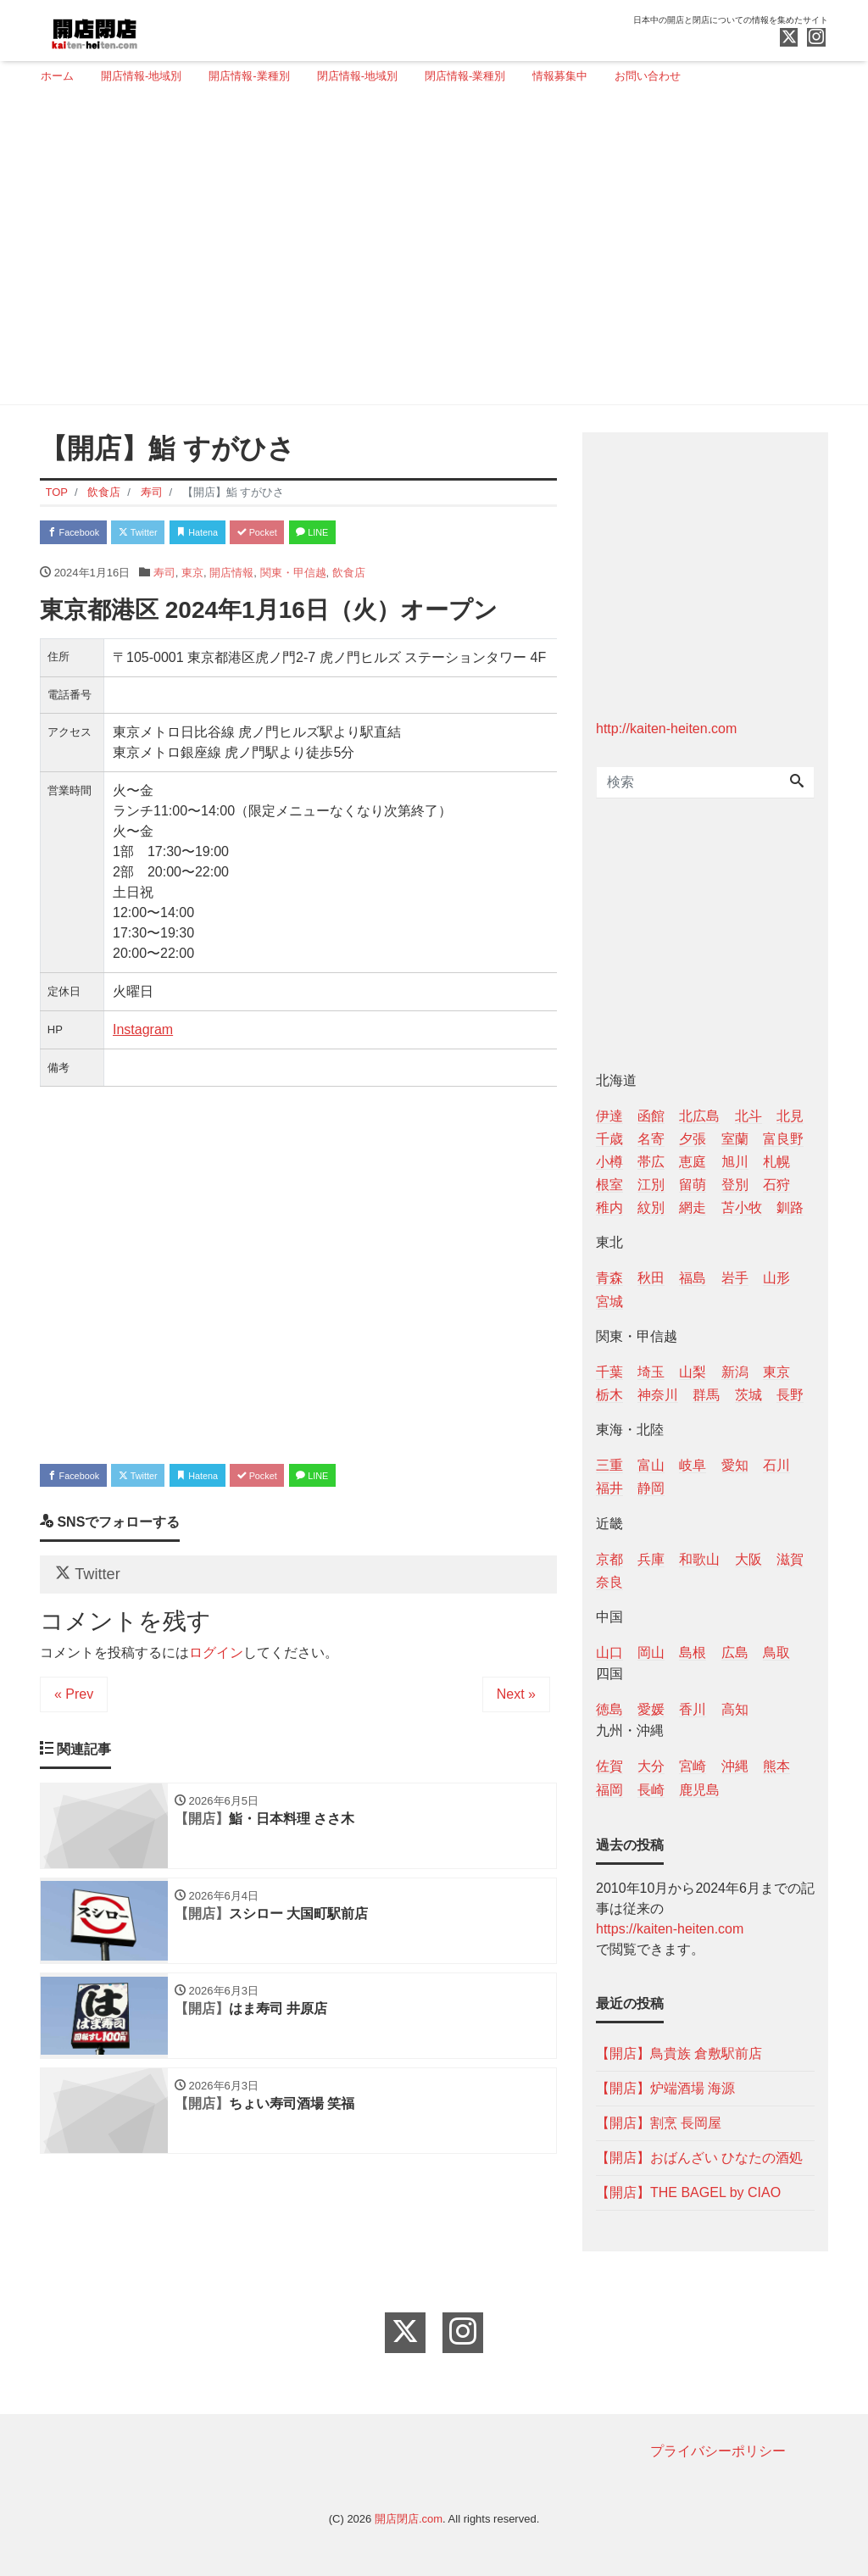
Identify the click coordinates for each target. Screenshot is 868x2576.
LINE (387, 534)
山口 (609, 1652)
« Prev (73, 1717)
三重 (609, 1465)
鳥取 (776, 1652)
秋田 (651, 1278)
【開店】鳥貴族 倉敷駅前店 (679, 2053)
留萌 (692, 1184)
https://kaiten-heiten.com (669, 1929)
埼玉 (651, 1372)
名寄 (651, 1139)
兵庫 (651, 1559)
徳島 (609, 1709)
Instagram (143, 1035)
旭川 (734, 1161)
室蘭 (734, 1139)
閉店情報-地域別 (357, 76)
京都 (609, 1559)
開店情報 (231, 577)
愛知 (734, 1465)
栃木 (609, 1395)
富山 (651, 1465)
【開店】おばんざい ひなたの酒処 (699, 2157)
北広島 (699, 1116)
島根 (692, 1652)
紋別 (651, 1207)
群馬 (706, 1395)
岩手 (734, 1278)
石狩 (776, 1184)
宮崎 (692, 1766)
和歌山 (699, 1559)
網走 (692, 1207)
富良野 (783, 1139)
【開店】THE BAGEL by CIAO (688, 2192)
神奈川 (657, 1395)
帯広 (651, 1161)
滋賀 (790, 1559)
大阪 (748, 1559)
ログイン (216, 1675)
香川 (692, 1709)
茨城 (748, 1395)
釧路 (790, 1207)
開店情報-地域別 (141, 76)
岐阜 (692, 1465)
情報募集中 (559, 76)
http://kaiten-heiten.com (666, 728)
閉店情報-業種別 (465, 76)
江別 (651, 1184)
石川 (776, 1465)
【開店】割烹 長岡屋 (658, 2123)
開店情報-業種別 (249, 76)
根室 (609, 1184)
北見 (790, 1116)
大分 (651, 1766)
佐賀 (609, 1766)
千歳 (609, 1139)
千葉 (609, 1372)
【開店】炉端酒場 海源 (665, 2088)
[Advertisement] (427, 251)
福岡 (609, 1790)
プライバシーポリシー (718, 2451)
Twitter (164, 534)
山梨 (692, 1372)
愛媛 (651, 1709)
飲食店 (348, 577)
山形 (776, 1278)
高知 (734, 1709)
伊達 (609, 1116)
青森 (609, 1278)
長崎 (651, 1790)
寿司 (164, 577)
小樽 (609, 1161)
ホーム (57, 76)
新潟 (734, 1372)
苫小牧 (741, 1207)
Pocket (316, 534)
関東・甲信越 (293, 577)
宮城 (609, 1301)
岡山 (651, 1652)
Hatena (240, 534)
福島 (692, 1278)
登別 (734, 1184)
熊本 (776, 1766)
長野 (790, 1395)
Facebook (82, 534)
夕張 (692, 1139)
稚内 (609, 1207)
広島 (734, 1652)
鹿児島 (699, 1790)
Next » (516, 1717)
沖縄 (734, 1766)
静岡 (651, 1488)
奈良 (609, 1582)
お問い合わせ (648, 76)
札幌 (776, 1161)
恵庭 (692, 1161)
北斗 (748, 1116)
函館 (651, 1116)
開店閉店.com (408, 2518)
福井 (609, 1488)
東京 (192, 577)
